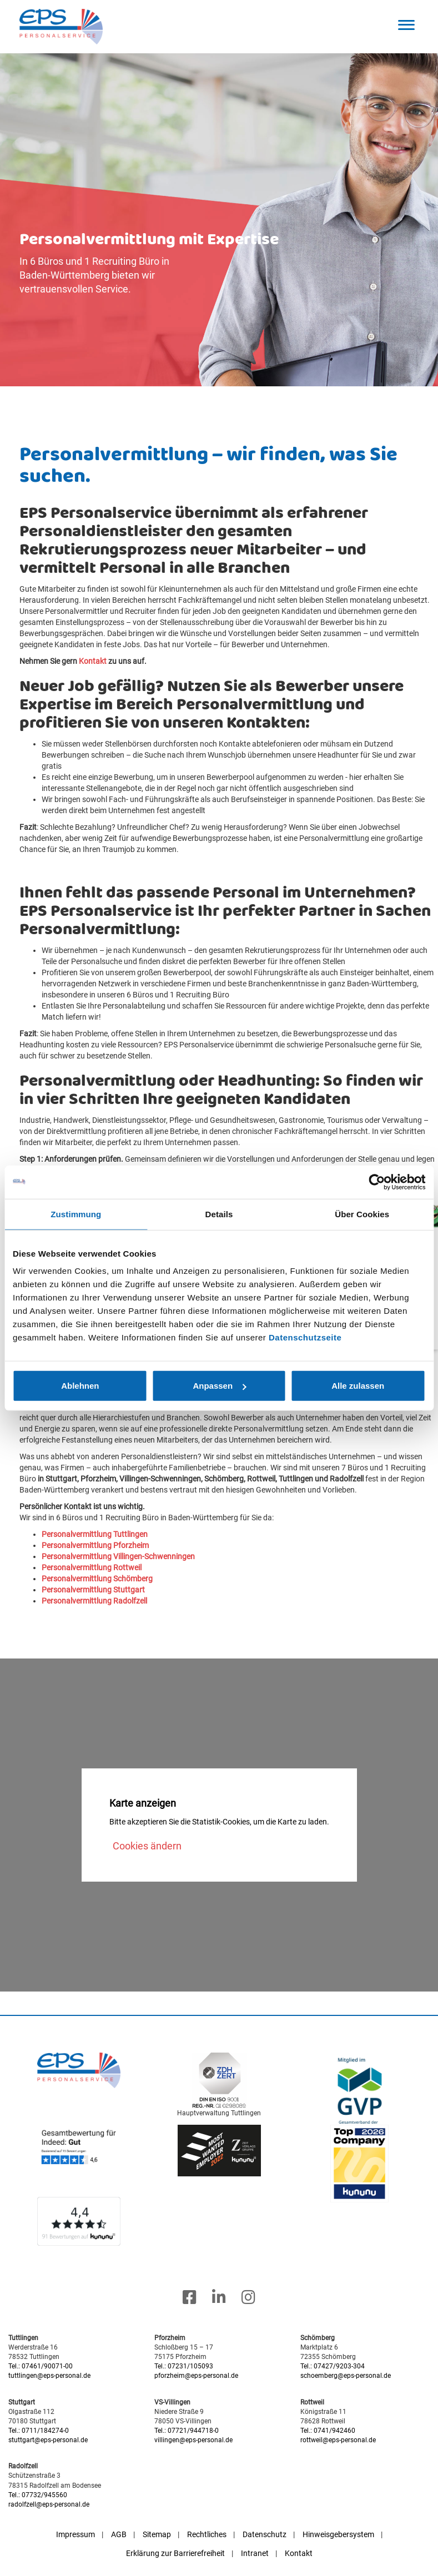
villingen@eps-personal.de (193, 2440)
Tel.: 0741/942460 (327, 2430)
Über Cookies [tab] (362, 1213)
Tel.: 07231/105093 (183, 2366)
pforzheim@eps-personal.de (196, 2376)
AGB (119, 2534)
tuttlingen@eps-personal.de (49, 2376)
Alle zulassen (357, 1385)
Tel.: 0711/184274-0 (38, 2430)
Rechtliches (206, 2534)
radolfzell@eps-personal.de (48, 2504)
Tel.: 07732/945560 (37, 2495)
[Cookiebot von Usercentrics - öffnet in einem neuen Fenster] (376, 1181)
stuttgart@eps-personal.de (48, 2440)
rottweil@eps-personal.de (338, 2440)
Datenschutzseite (305, 1337)
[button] (406, 25)
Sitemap (157, 2534)
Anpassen (219, 1385)
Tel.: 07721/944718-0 (186, 2430)
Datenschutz (264, 2534)
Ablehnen (80, 1385)
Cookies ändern (147, 1846)
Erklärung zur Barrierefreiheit (175, 2553)
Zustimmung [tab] (76, 1213)
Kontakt (299, 2553)
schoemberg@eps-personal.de (345, 2376)
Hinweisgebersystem (338, 2534)
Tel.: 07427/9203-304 (332, 2366)
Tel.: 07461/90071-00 (40, 2366)
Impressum (75, 2534)
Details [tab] (219, 1213)
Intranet (255, 2553)
